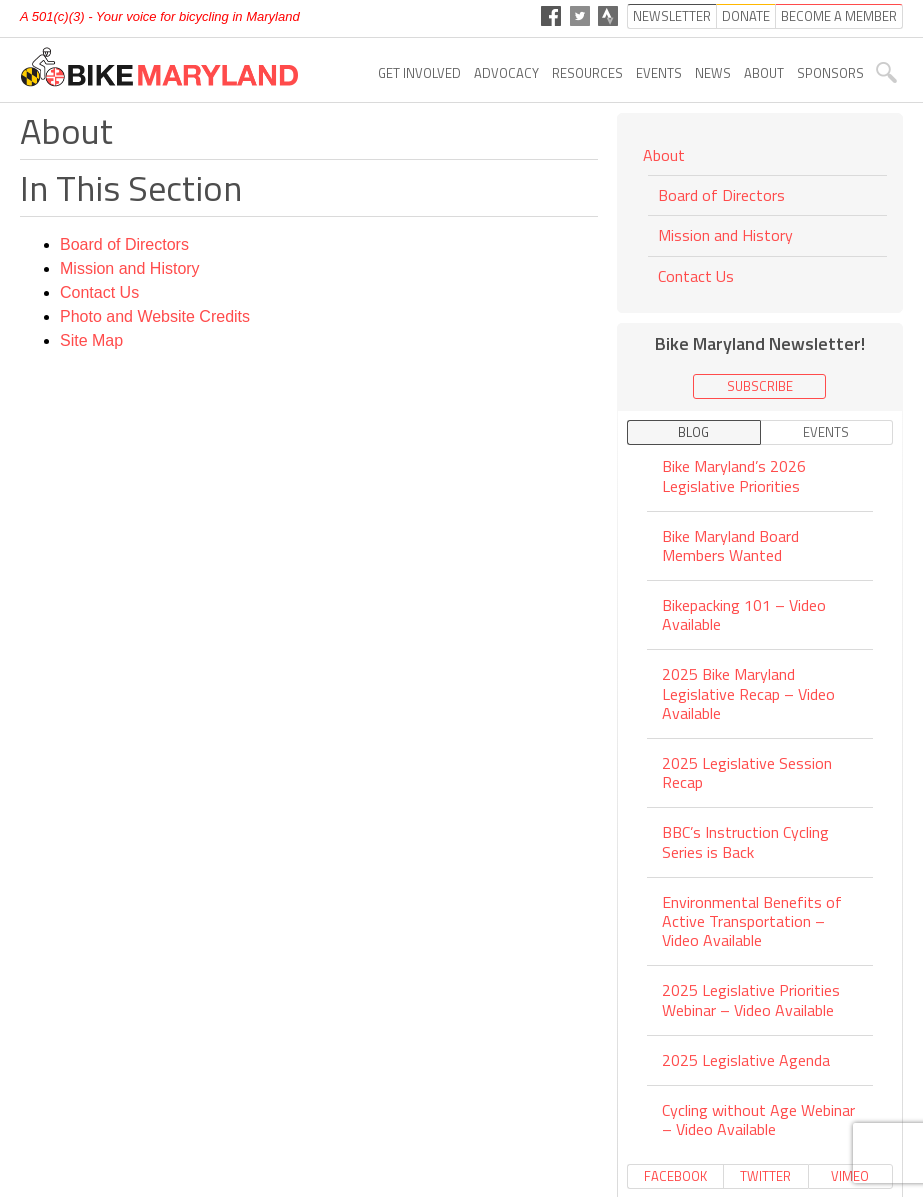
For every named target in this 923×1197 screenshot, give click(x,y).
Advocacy (506, 73)
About (764, 73)
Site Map (91, 340)
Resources (587, 73)
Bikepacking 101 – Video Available (744, 614)
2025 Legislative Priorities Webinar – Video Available (751, 999)
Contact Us (99, 292)
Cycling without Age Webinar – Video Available (758, 1119)
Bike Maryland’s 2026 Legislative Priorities (734, 477)
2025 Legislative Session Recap (747, 772)
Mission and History (130, 268)
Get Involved (419, 73)
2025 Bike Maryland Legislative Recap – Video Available (748, 693)
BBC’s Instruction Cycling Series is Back (745, 841)
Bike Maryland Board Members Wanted (730, 545)
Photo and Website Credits (155, 316)
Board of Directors (124, 244)
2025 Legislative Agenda (746, 1060)
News (713, 73)
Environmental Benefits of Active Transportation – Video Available (752, 921)
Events (659, 73)
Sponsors (830, 73)
